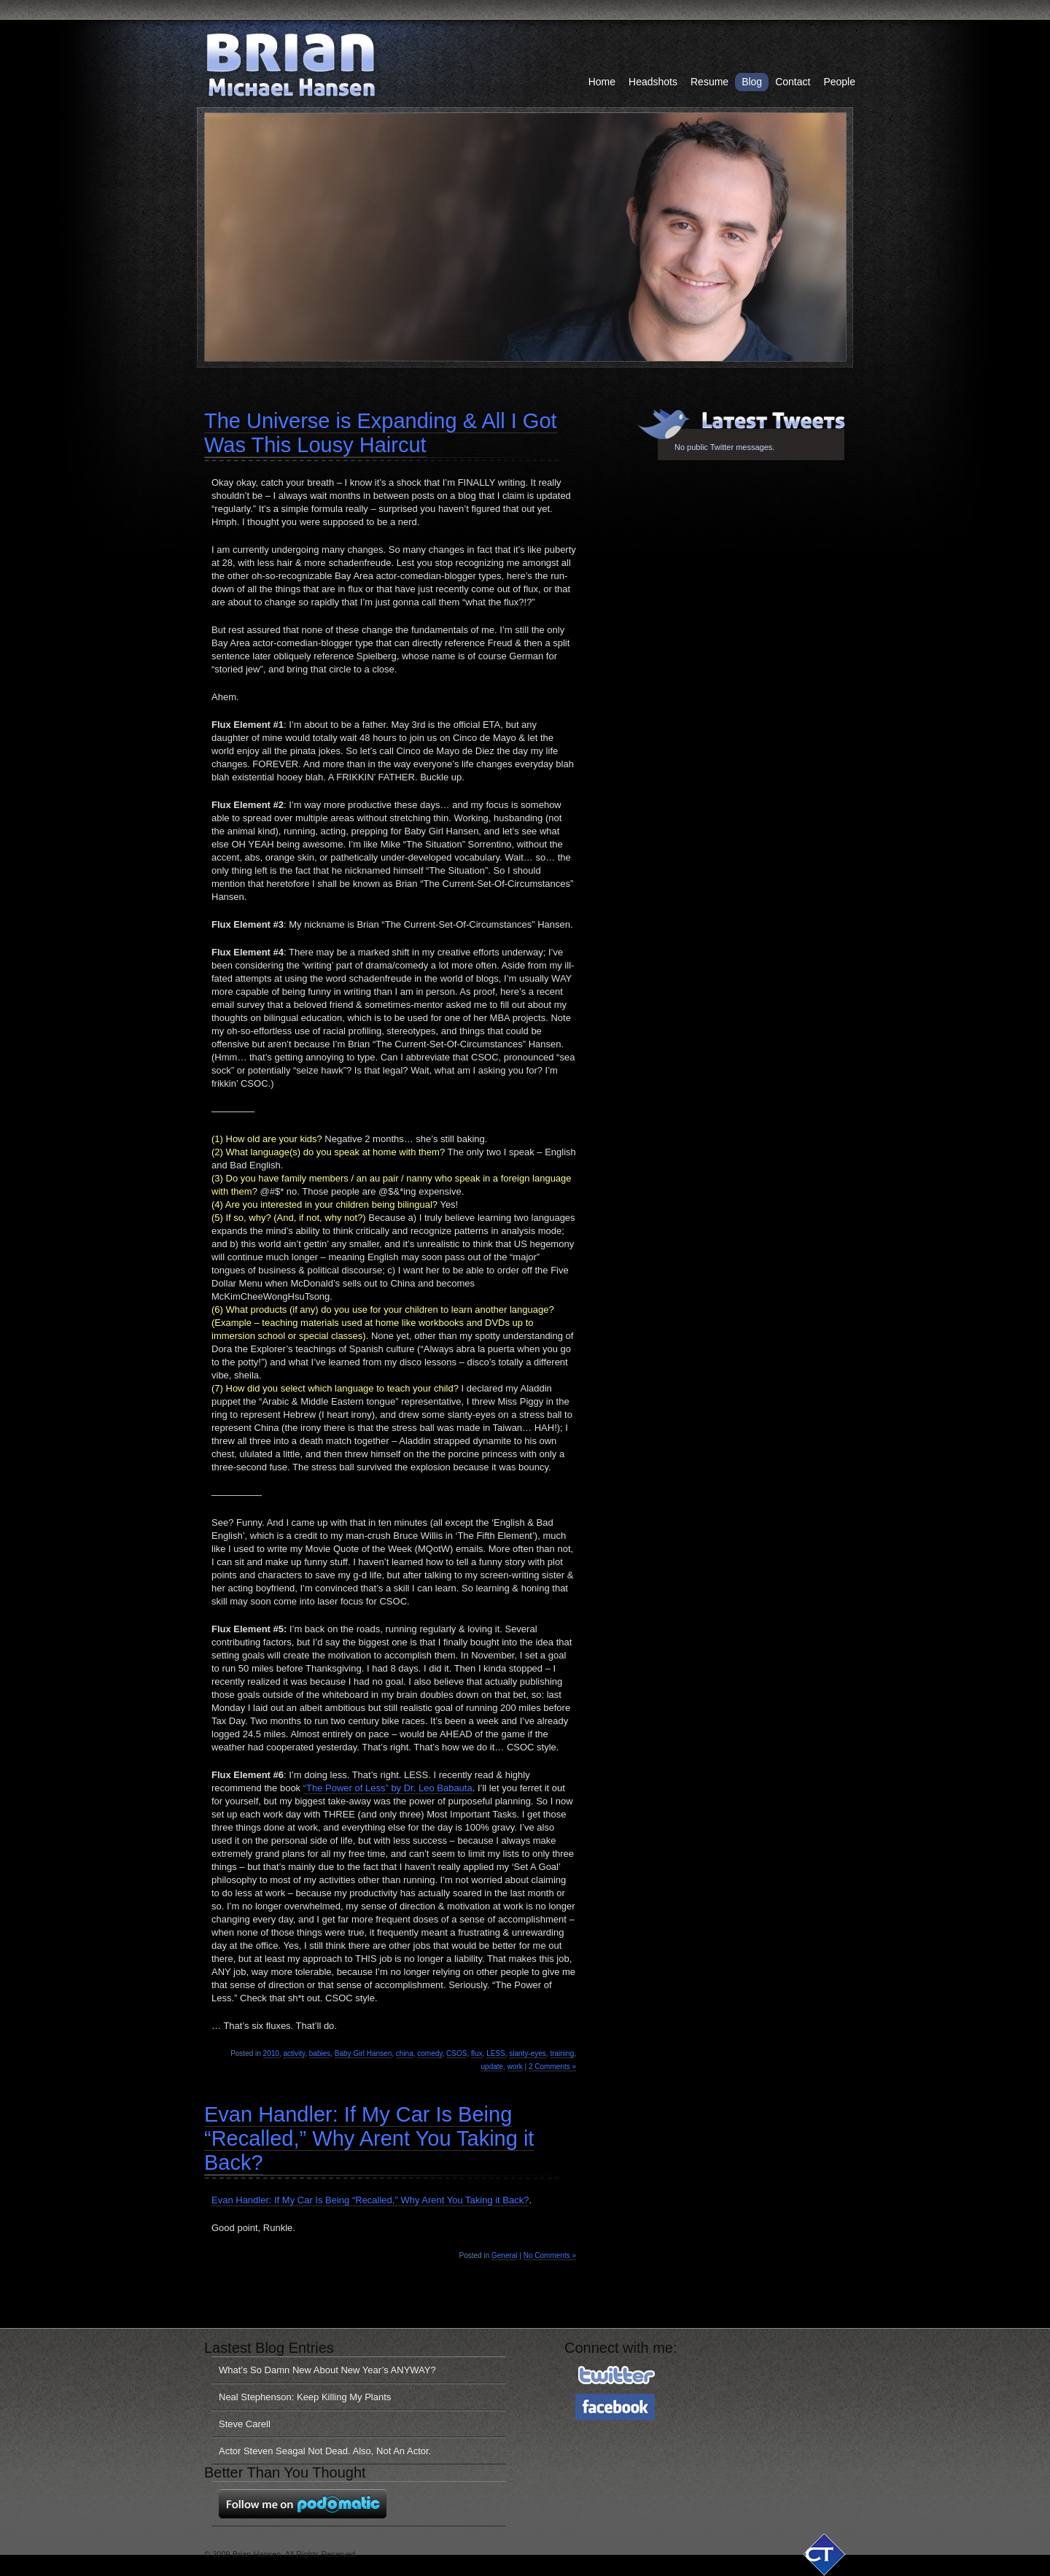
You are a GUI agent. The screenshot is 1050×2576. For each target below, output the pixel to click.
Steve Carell (245, 2423)
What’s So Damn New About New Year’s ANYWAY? (327, 2369)
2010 (271, 2053)
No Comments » (550, 2255)
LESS (495, 2053)
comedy (429, 2053)
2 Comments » (552, 2067)
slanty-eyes (527, 2053)
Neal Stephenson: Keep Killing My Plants (305, 2396)
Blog (752, 82)
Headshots (653, 82)
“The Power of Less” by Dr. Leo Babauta (387, 1787)
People (839, 82)
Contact (792, 82)
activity (294, 2053)
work (515, 2067)
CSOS (456, 2053)
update (492, 2067)
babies (319, 2053)
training (562, 2053)
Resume (709, 82)
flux (477, 2053)
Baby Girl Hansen (363, 2053)
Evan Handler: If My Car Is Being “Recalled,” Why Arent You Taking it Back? (369, 2138)
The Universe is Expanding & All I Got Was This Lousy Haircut (380, 433)
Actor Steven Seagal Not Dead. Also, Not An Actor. (325, 2450)
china (404, 2053)
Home (601, 82)
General (504, 2255)
